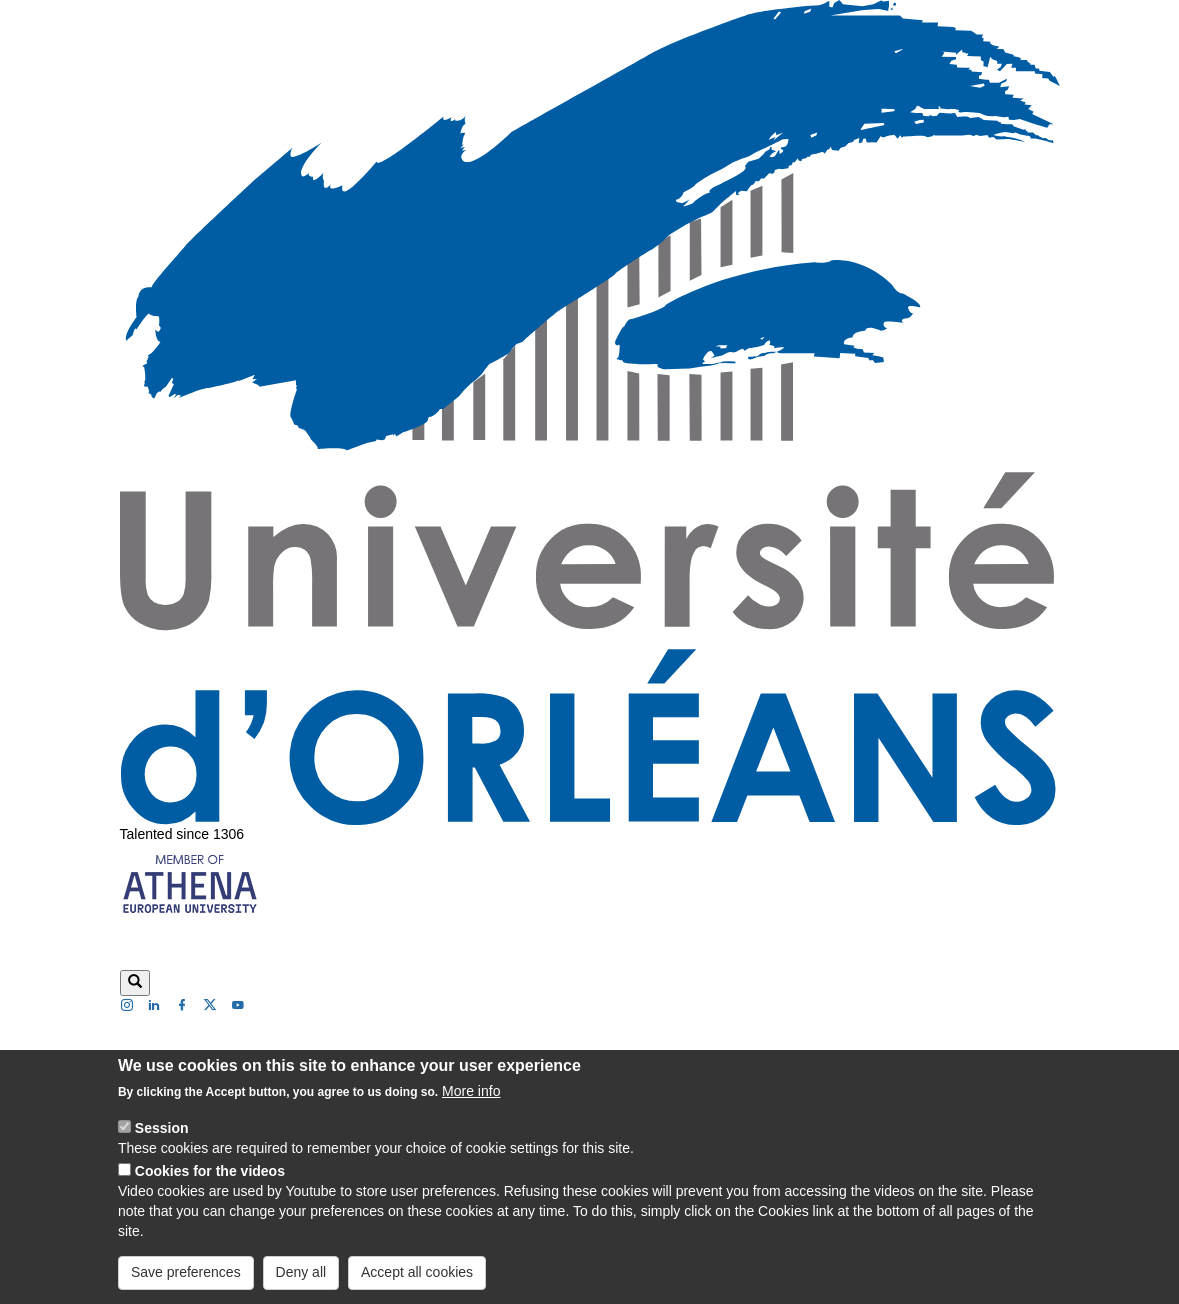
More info (471, 1112)
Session (162, 1149)
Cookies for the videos (210, 1192)
